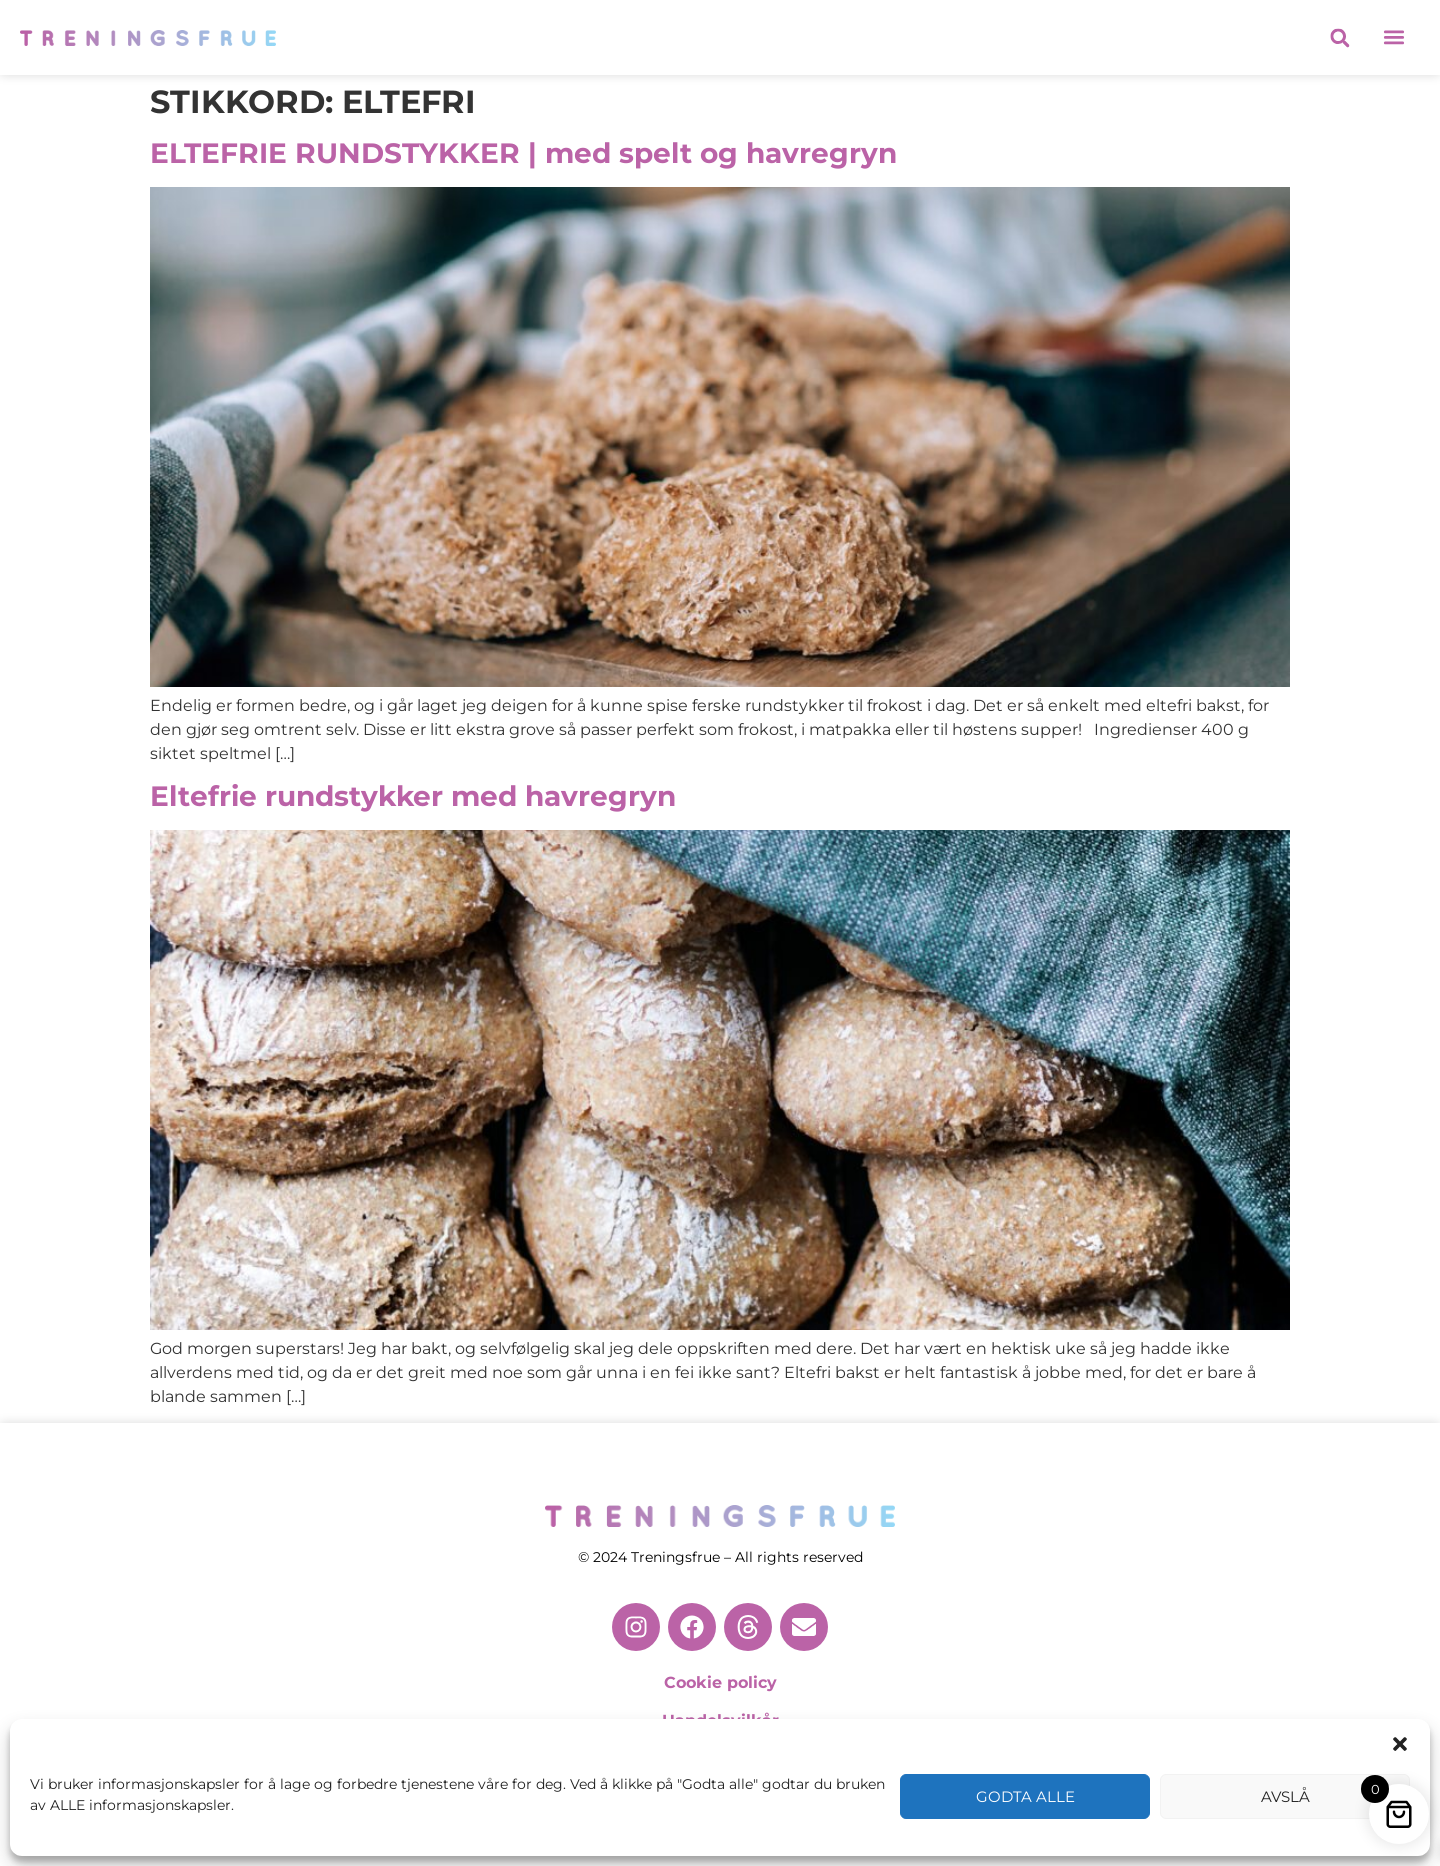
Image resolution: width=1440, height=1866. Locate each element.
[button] (1400, 1744)
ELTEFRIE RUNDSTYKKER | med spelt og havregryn (523, 153)
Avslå (1285, 1796)
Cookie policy (720, 1682)
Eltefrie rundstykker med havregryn (413, 796)
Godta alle (1025, 1796)
